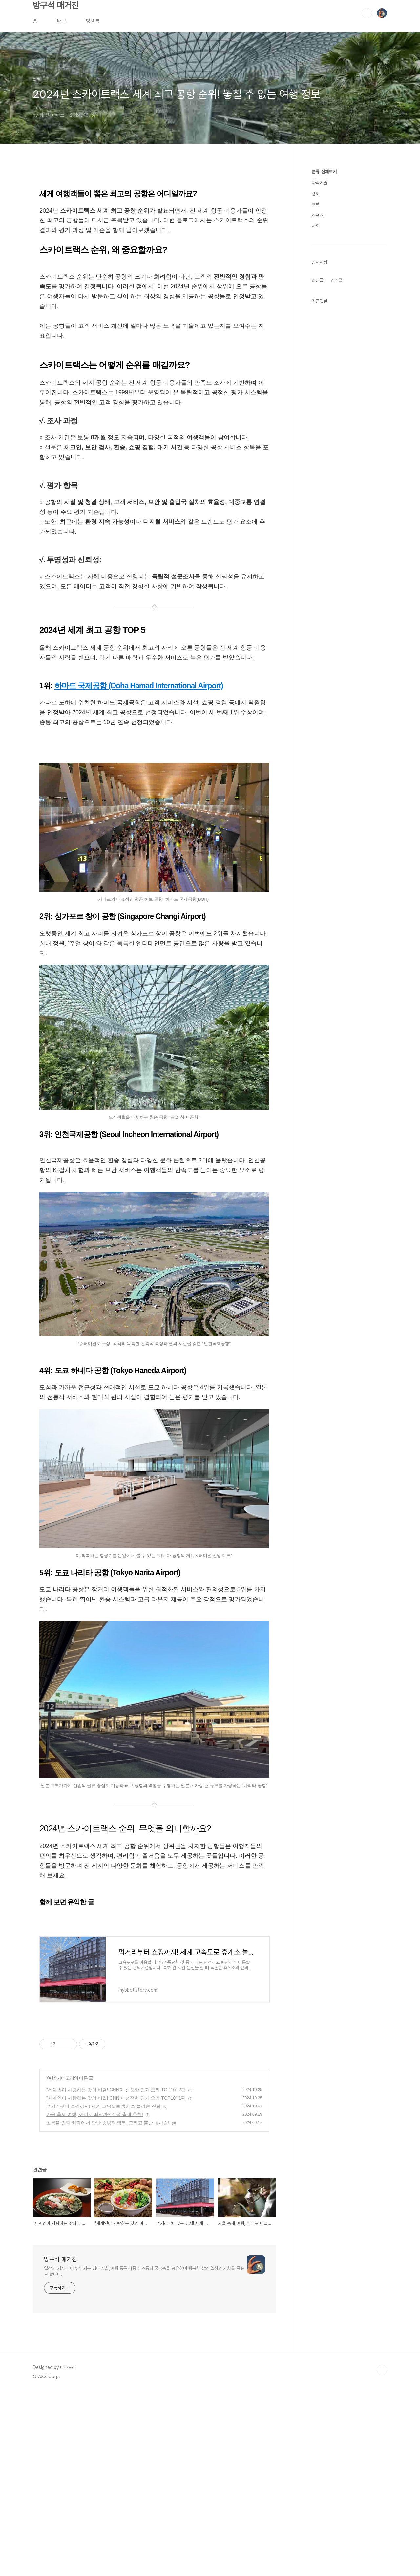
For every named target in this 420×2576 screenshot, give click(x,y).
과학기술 (319, 182)
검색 (367, 13)
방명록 (93, 21)
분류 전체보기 (324, 171)
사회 (316, 226)
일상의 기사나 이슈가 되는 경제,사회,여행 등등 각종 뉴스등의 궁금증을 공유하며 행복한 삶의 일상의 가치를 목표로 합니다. (144, 2271)
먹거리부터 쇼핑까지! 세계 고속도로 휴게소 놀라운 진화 (103, 2106)
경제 (316, 193)
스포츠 (318, 215)
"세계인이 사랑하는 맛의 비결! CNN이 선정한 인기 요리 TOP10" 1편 (116, 2098)
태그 (61, 21)
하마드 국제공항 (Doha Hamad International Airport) (138, 685)
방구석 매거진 (55, 5)
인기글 (336, 280)
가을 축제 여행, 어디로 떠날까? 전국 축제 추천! (94, 2114)
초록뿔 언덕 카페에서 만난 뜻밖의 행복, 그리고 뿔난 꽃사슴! (107, 2122)
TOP (382, 2370)
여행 (51, 2078)
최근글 (318, 280)
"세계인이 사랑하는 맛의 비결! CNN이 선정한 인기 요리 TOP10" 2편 (116, 2089)
